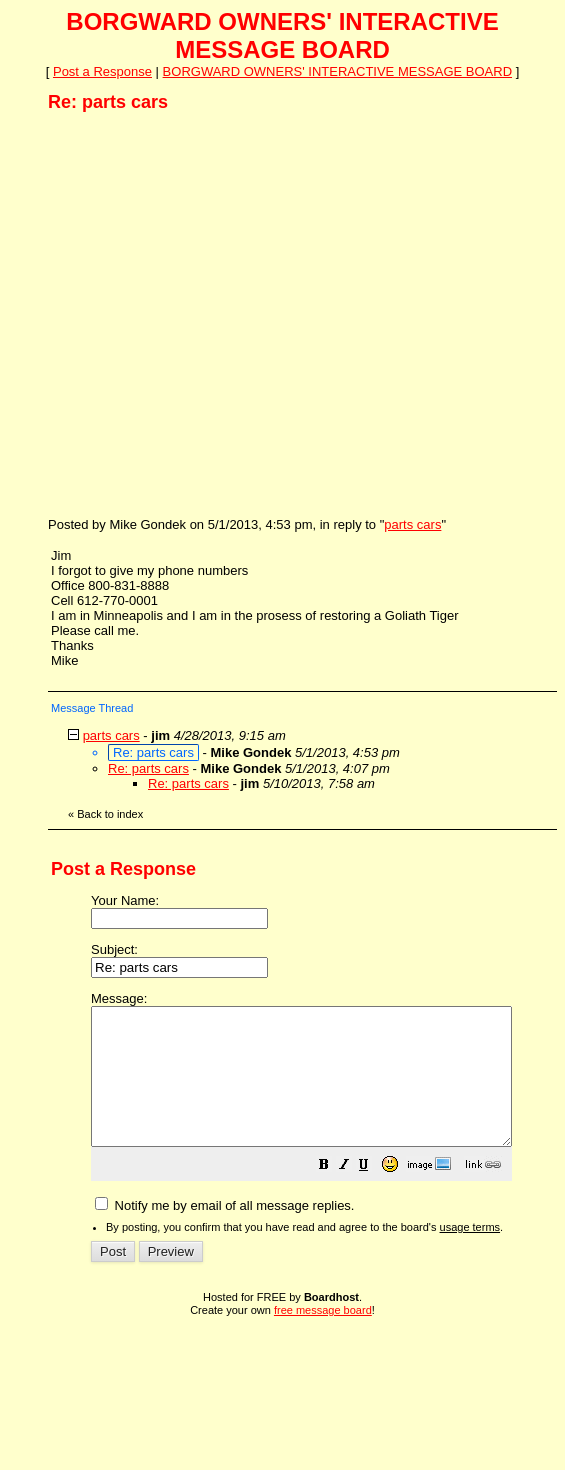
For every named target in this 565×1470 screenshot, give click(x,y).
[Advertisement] (187, 313)
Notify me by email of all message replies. (224, 1232)
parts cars (412, 524)
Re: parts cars (148, 768)
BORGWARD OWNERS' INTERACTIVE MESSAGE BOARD (337, 71)
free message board (323, 1337)
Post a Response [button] (102, 71)
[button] (374, 1194)
